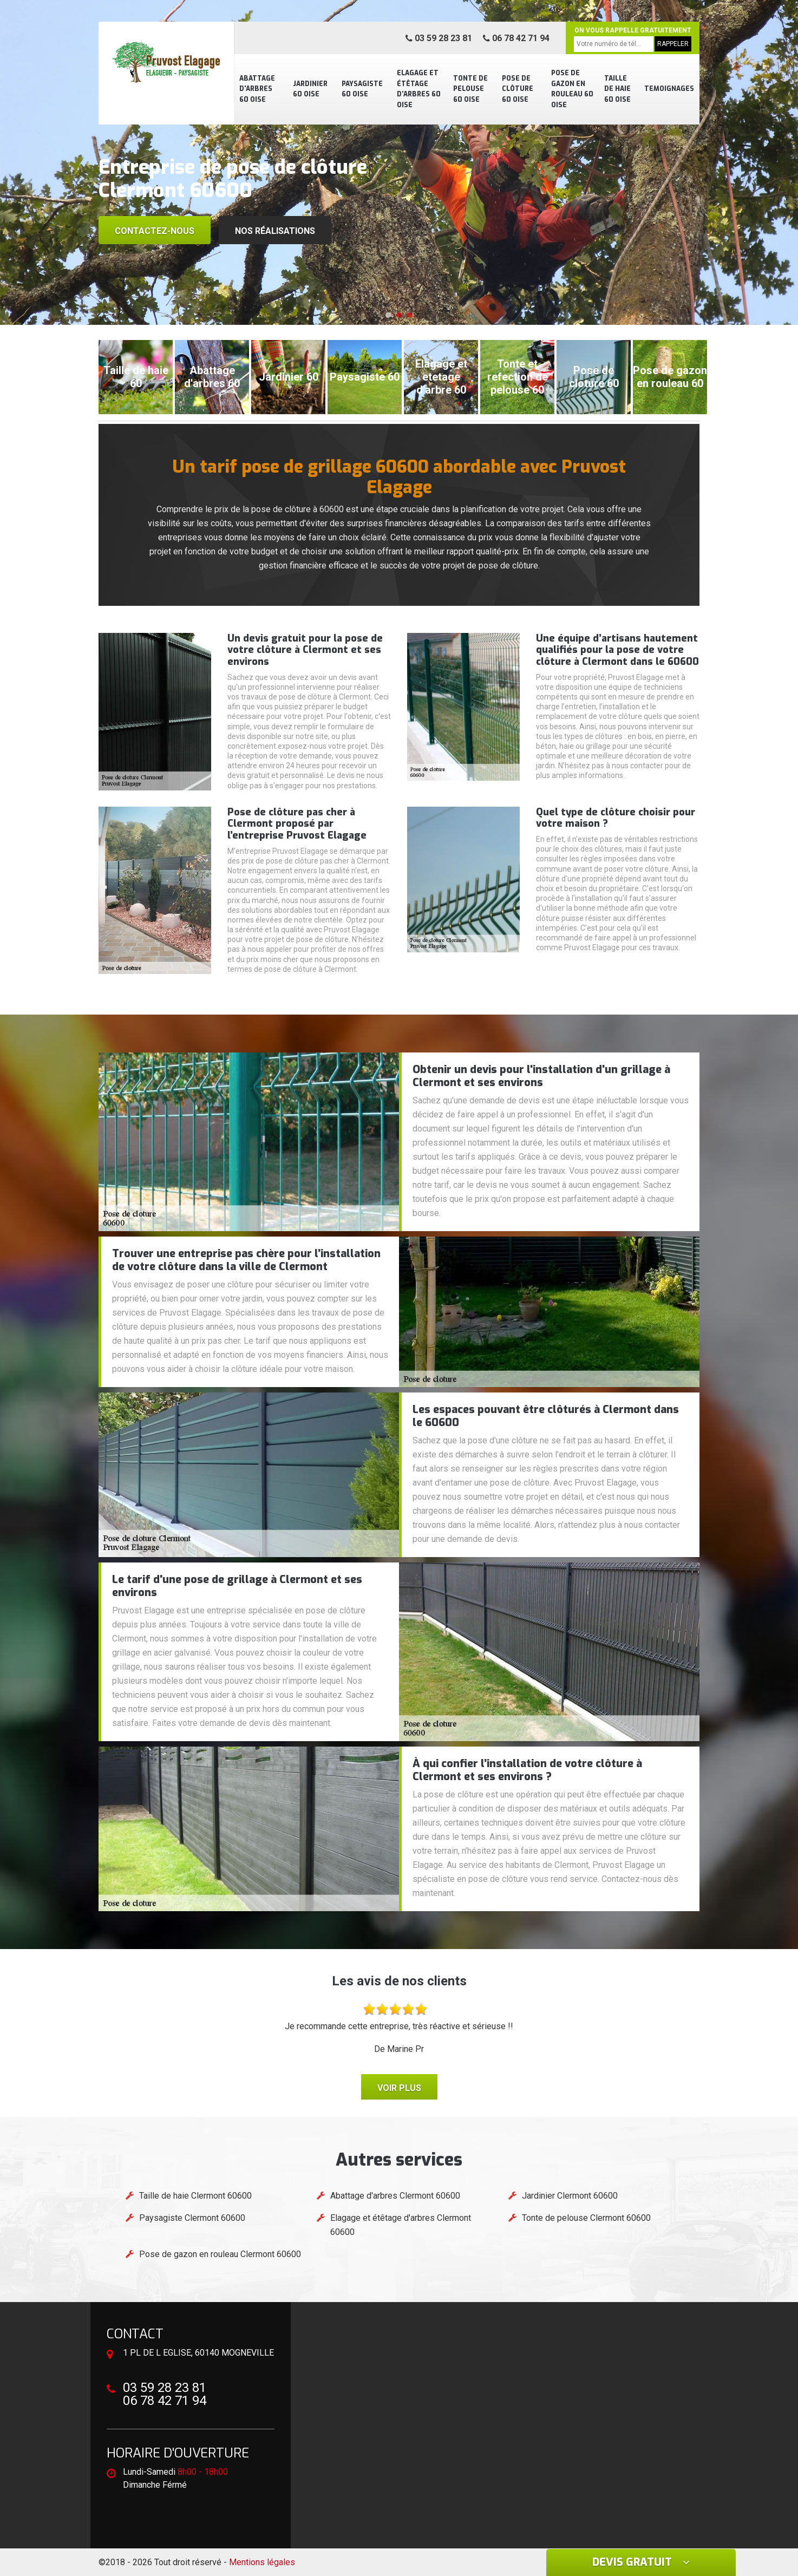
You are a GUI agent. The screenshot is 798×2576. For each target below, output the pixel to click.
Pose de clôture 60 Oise (517, 89)
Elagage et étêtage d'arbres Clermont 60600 (400, 2225)
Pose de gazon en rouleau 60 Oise (572, 89)
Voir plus (399, 2088)
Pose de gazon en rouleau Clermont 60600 (220, 2254)
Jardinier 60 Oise (310, 89)
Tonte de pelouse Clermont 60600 (586, 2218)
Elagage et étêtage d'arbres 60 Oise (419, 89)
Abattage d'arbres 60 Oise (257, 89)
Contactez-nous (154, 231)
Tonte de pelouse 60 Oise (470, 89)
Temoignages (669, 88)
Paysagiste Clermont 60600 (192, 2218)
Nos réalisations (275, 231)
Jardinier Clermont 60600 (570, 2196)
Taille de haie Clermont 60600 (195, 2196)
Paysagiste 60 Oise (362, 89)
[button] (388, 315)
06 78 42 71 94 (516, 38)
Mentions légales (262, 2562)
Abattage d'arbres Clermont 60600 (395, 2196)
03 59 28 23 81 (438, 38)
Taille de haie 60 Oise (617, 89)
